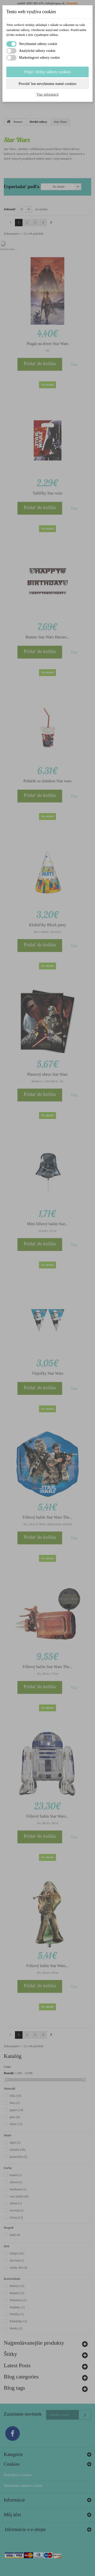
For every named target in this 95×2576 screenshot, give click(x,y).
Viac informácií (47, 94)
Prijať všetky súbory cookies (47, 72)
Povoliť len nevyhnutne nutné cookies (47, 84)
